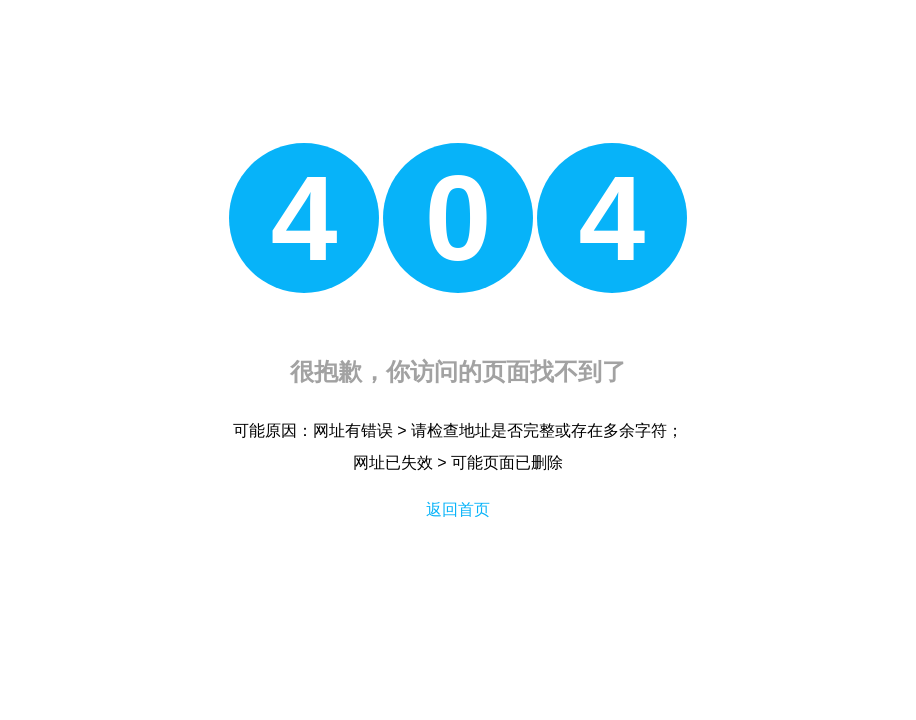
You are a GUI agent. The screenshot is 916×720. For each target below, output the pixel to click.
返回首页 (458, 509)
